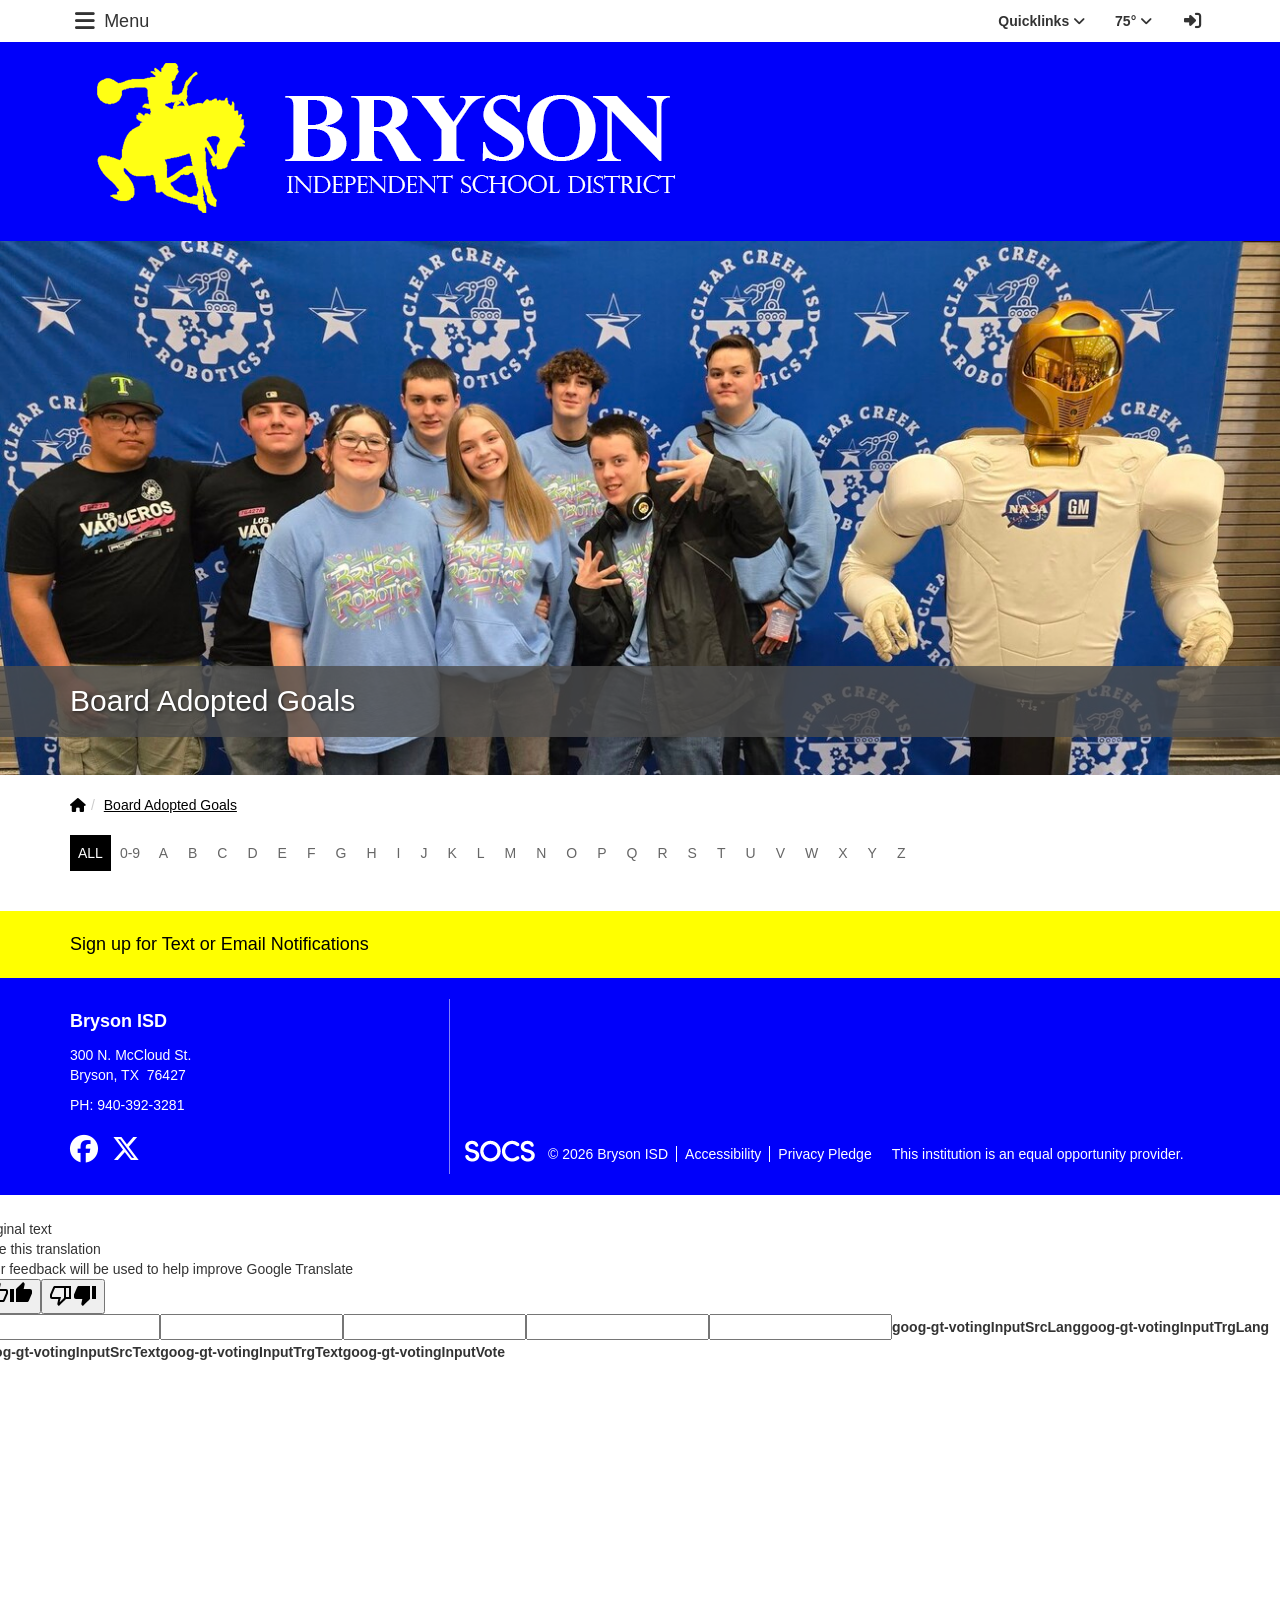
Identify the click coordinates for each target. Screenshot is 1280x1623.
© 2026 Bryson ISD (608, 1154)
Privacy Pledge (824, 1154)
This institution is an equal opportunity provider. (1038, 1154)
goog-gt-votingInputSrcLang (986, 1327)
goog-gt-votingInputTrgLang (1175, 1327)
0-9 (130, 853)
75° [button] (1133, 21)
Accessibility (723, 1154)
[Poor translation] (73, 1296)
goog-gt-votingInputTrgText (251, 1352)
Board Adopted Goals (170, 805)
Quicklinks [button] (1041, 21)
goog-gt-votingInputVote (424, 1352)
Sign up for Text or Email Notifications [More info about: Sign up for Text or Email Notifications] (219, 944)
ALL (90, 853)
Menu (110, 21)
